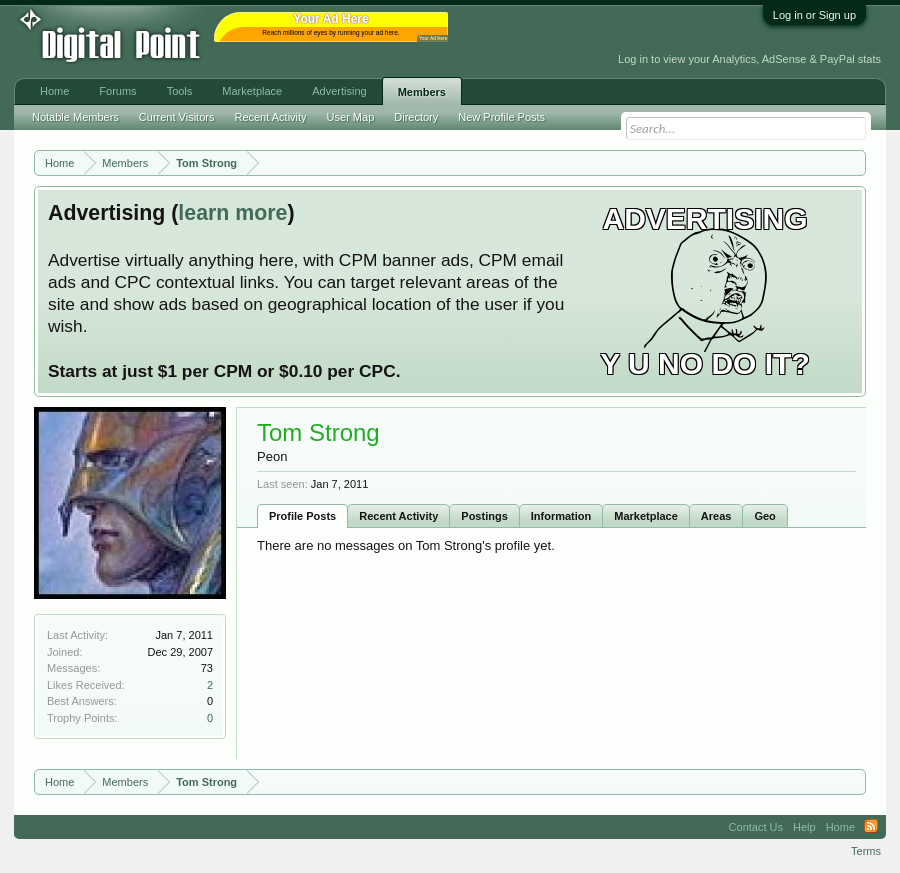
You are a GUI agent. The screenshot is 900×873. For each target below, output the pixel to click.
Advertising (339, 91)
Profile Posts (302, 516)
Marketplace (646, 516)
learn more (232, 213)
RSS (871, 827)
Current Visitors (177, 117)
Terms (866, 851)
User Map (351, 117)
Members (422, 92)
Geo (764, 516)
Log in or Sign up (814, 15)
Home (54, 91)
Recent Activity (398, 516)
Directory (416, 117)
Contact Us (756, 827)
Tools (180, 91)
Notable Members (75, 117)
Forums (117, 91)
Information (561, 516)
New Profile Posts (501, 117)
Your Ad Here (433, 38)
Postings (484, 516)
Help (804, 827)
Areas (716, 516)
